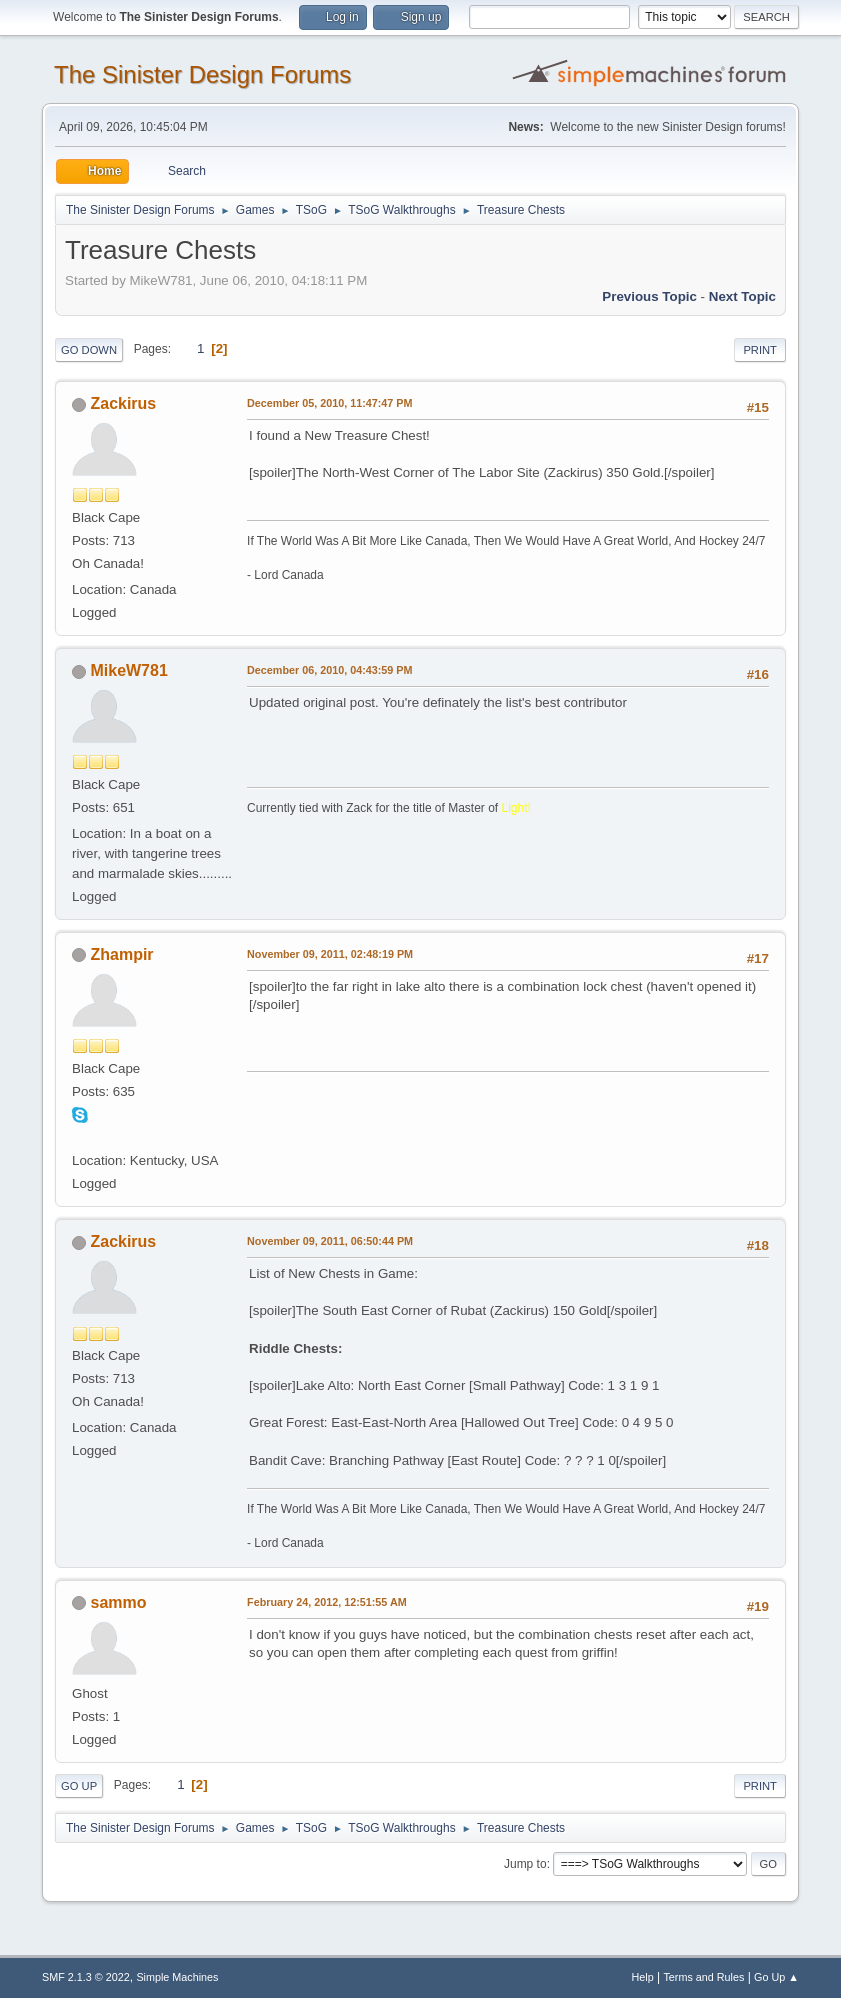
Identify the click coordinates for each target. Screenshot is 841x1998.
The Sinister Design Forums (202, 74)
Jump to (525, 1864)
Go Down (89, 350)
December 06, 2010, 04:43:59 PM (329, 670)
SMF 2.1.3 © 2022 (86, 1977)
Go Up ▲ (776, 1977)
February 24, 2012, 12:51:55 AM (327, 1602)
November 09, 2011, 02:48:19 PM (330, 954)
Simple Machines (177, 1977)
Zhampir (122, 954)
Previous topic (649, 296)
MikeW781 (129, 670)
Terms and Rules (703, 1977)
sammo (119, 1602)
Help (642, 1977)
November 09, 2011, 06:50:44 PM (330, 1241)
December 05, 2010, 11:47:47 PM (329, 403)
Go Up (79, 1786)
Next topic (742, 296)
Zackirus (124, 403)
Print (760, 350)
